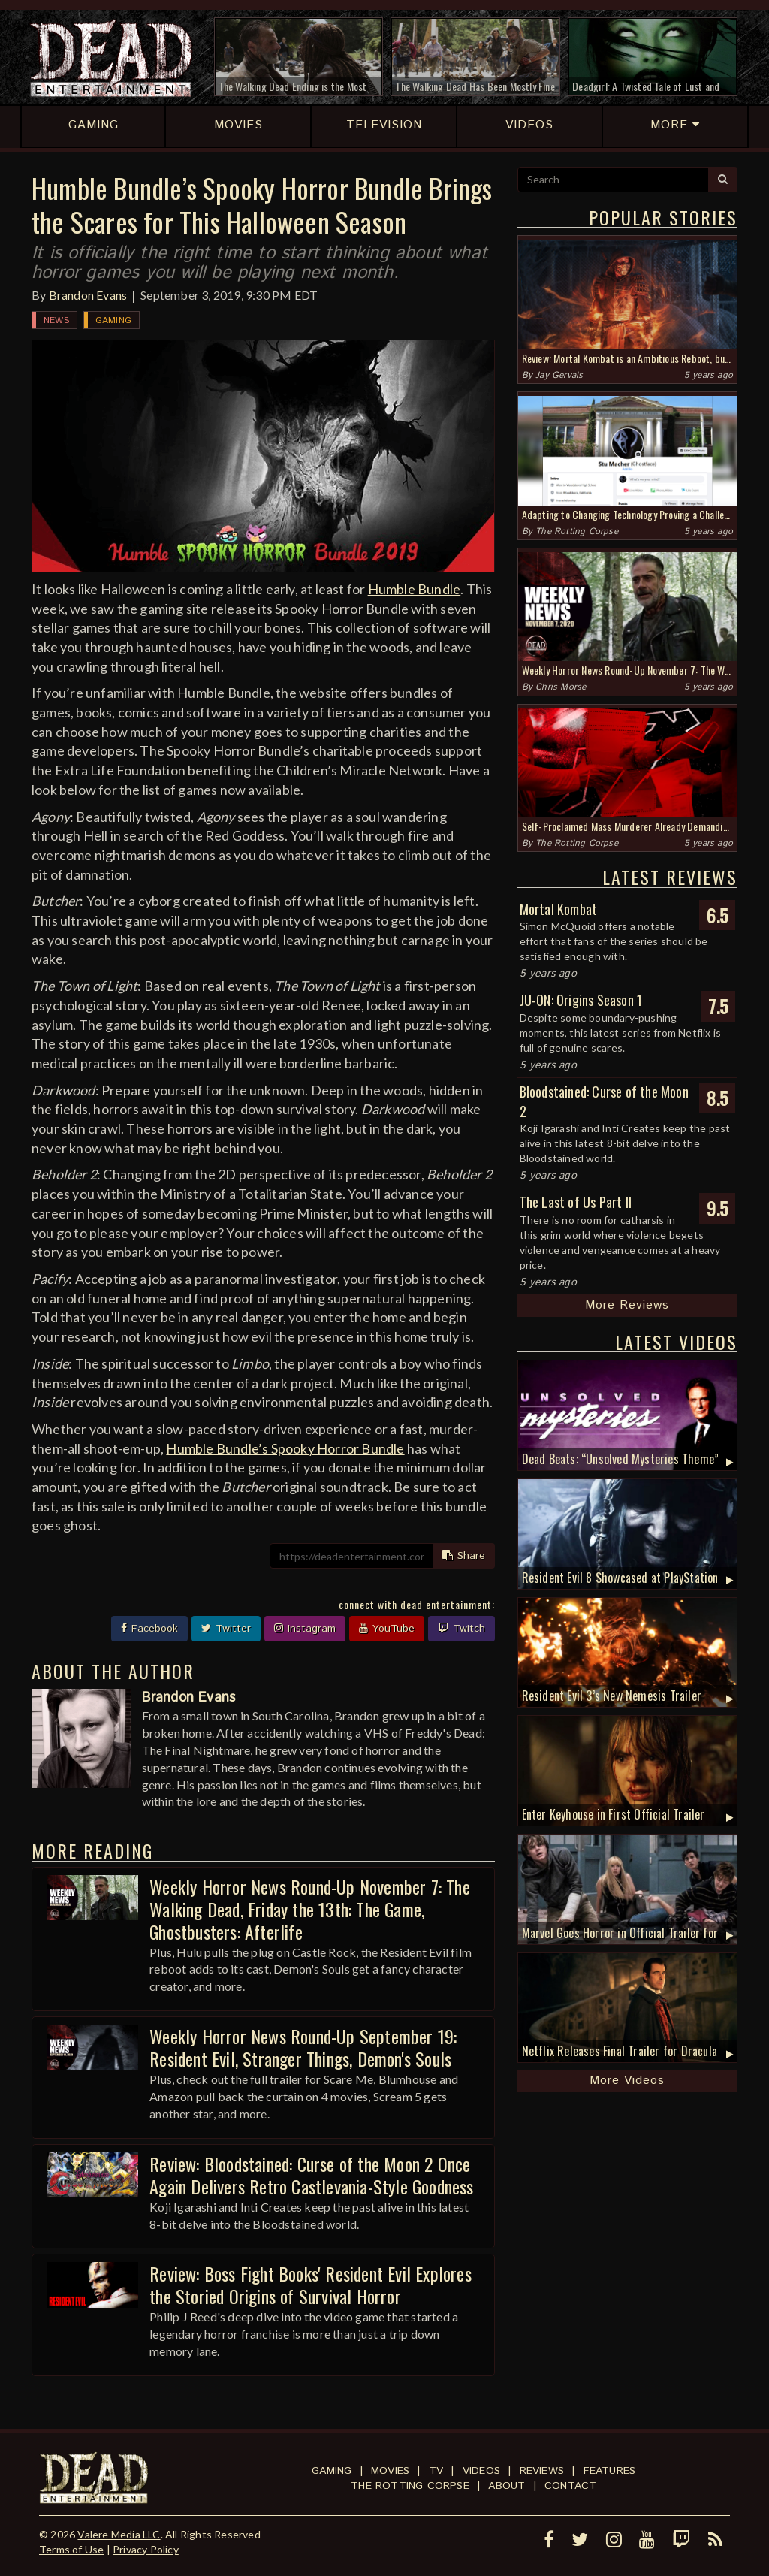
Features (610, 2470)
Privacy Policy (146, 2549)
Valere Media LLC (118, 2534)
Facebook (149, 1628)
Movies (390, 2470)
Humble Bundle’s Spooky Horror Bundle (285, 1448)
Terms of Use (71, 2549)
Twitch (461, 1628)
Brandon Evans (88, 295)
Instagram (305, 1628)
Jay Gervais (559, 375)
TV (436, 2470)
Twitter (226, 1628)
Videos (481, 2470)
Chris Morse (560, 687)
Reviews (542, 2470)
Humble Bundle (414, 589)
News (56, 320)
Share (463, 1555)
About (506, 2485)
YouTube (387, 1628)
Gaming (113, 320)
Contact (570, 2485)
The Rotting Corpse (576, 531)
